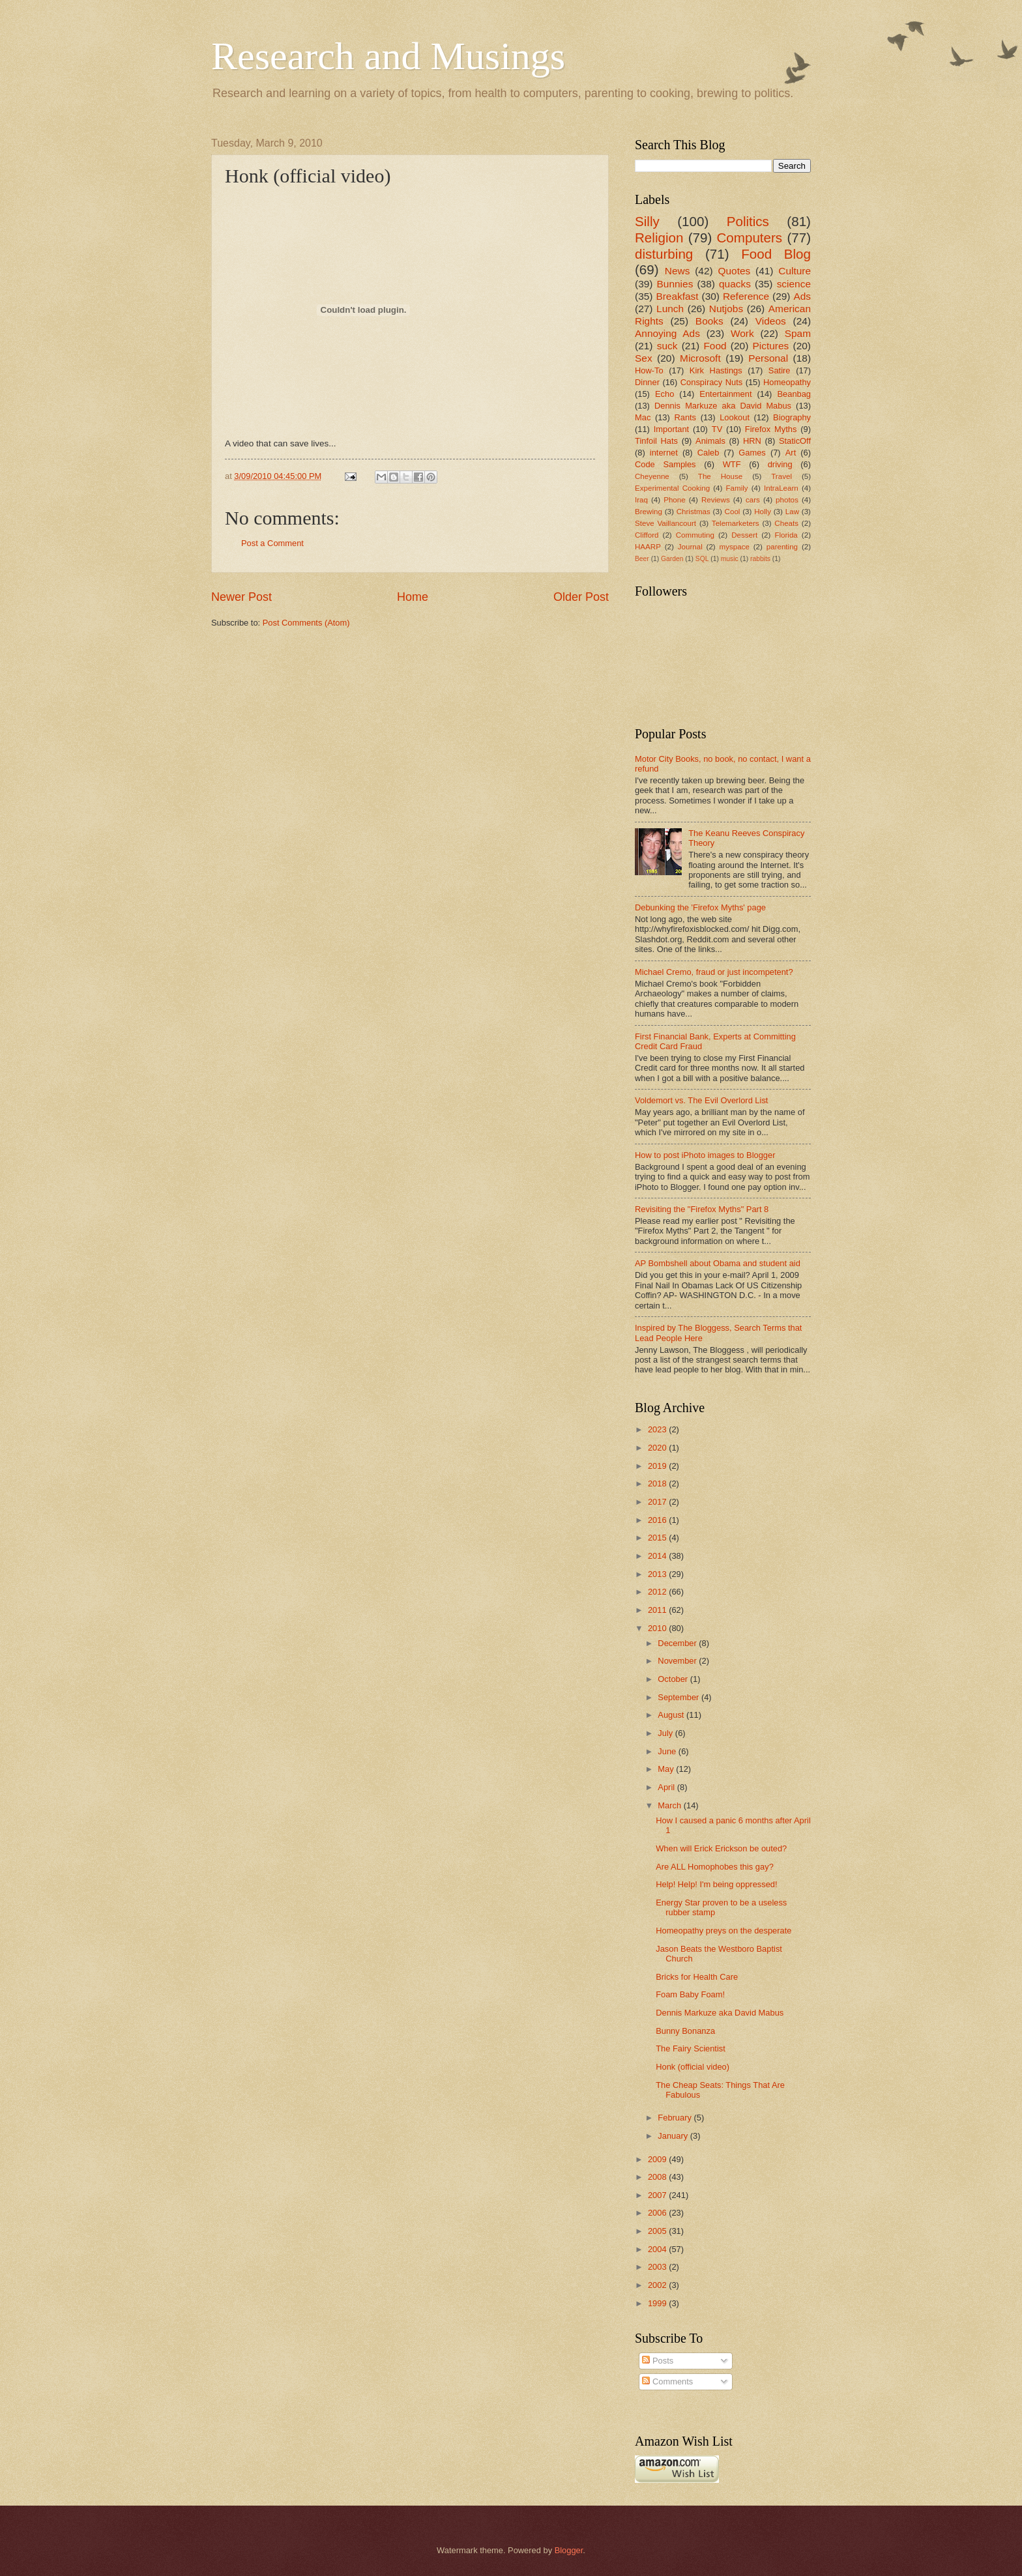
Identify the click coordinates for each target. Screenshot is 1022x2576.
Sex (643, 358)
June (668, 1751)
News (677, 270)
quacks (735, 283)
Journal (690, 547)
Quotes (734, 270)
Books (709, 320)
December (678, 1643)
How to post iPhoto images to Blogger (705, 1155)
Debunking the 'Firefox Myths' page (700, 907)
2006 (658, 2213)
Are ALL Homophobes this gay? (715, 1867)
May (667, 1769)
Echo (664, 394)
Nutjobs (726, 308)
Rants (685, 417)
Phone (674, 500)
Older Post (581, 596)
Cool (732, 511)
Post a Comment (272, 543)
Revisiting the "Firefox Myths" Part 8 (701, 1209)
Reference (746, 296)
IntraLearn (781, 488)
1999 (658, 2303)
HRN (752, 441)
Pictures (771, 345)
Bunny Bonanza (685, 2031)
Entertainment (725, 394)
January (674, 2136)
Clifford (646, 535)
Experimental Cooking (672, 488)
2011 (658, 1610)
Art (790, 452)
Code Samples (665, 464)
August (672, 1715)
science (794, 283)
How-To (649, 370)
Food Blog (776, 253)
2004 (658, 2249)
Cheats (786, 523)
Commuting (695, 535)
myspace (735, 547)
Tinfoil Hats (656, 441)
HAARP (648, 547)
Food (714, 345)
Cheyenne (652, 476)
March (670, 1805)
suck (667, 345)
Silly (647, 221)
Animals (710, 441)
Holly (762, 511)
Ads (802, 296)
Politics (748, 221)
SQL (702, 558)
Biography (792, 417)
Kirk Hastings (716, 370)
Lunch (670, 308)
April (667, 1787)
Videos (770, 320)
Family (737, 488)
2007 (658, 2195)
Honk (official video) (692, 2067)
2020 (658, 1448)
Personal (768, 358)
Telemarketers (735, 523)
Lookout (735, 417)
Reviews (715, 500)
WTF (732, 464)
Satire (779, 370)
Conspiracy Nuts (711, 382)
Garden (672, 558)
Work (742, 333)
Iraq (641, 500)
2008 (658, 2177)
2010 (658, 1628)
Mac (642, 417)
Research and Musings (388, 56)
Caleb (708, 452)
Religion (659, 237)
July (666, 1733)
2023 (658, 1429)
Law (792, 511)
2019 (658, 1466)
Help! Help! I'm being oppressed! (716, 1884)
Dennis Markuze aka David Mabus (722, 406)
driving (780, 464)
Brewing (648, 511)
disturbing (664, 253)
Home (412, 596)
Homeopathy (787, 382)
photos (787, 500)
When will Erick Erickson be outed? (721, 1848)
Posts (657, 2361)
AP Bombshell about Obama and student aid (717, 1263)
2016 (658, 1520)
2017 (658, 1502)
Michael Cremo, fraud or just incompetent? (714, 972)
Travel (781, 476)
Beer (642, 558)
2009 (658, 2159)
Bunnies (675, 283)
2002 (658, 2285)
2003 (658, 2267)
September (679, 1697)
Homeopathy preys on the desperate (723, 1930)
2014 (658, 1556)
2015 (658, 1537)
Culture (794, 270)
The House (720, 476)
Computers (749, 237)
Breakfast (677, 296)
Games (752, 452)
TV (717, 429)
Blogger (569, 2550)
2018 (658, 1483)
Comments (667, 2381)
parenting (782, 547)
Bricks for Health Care (697, 1977)
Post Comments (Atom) (306, 623)
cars (753, 500)
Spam (798, 333)
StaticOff (795, 441)
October (674, 1679)
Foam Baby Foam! (690, 1994)
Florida (785, 535)
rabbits (760, 558)
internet (664, 452)
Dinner (647, 382)
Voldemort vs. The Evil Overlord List (701, 1100)
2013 (658, 1574)
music (729, 558)
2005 (658, 2231)
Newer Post (241, 596)
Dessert (744, 535)
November (678, 1661)
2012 (658, 1592)
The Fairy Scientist (690, 2048)
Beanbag (794, 394)
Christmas (693, 511)
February (676, 2117)
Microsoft (700, 358)
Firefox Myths (771, 429)
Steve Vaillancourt (665, 523)
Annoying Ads (667, 333)
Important (671, 429)
